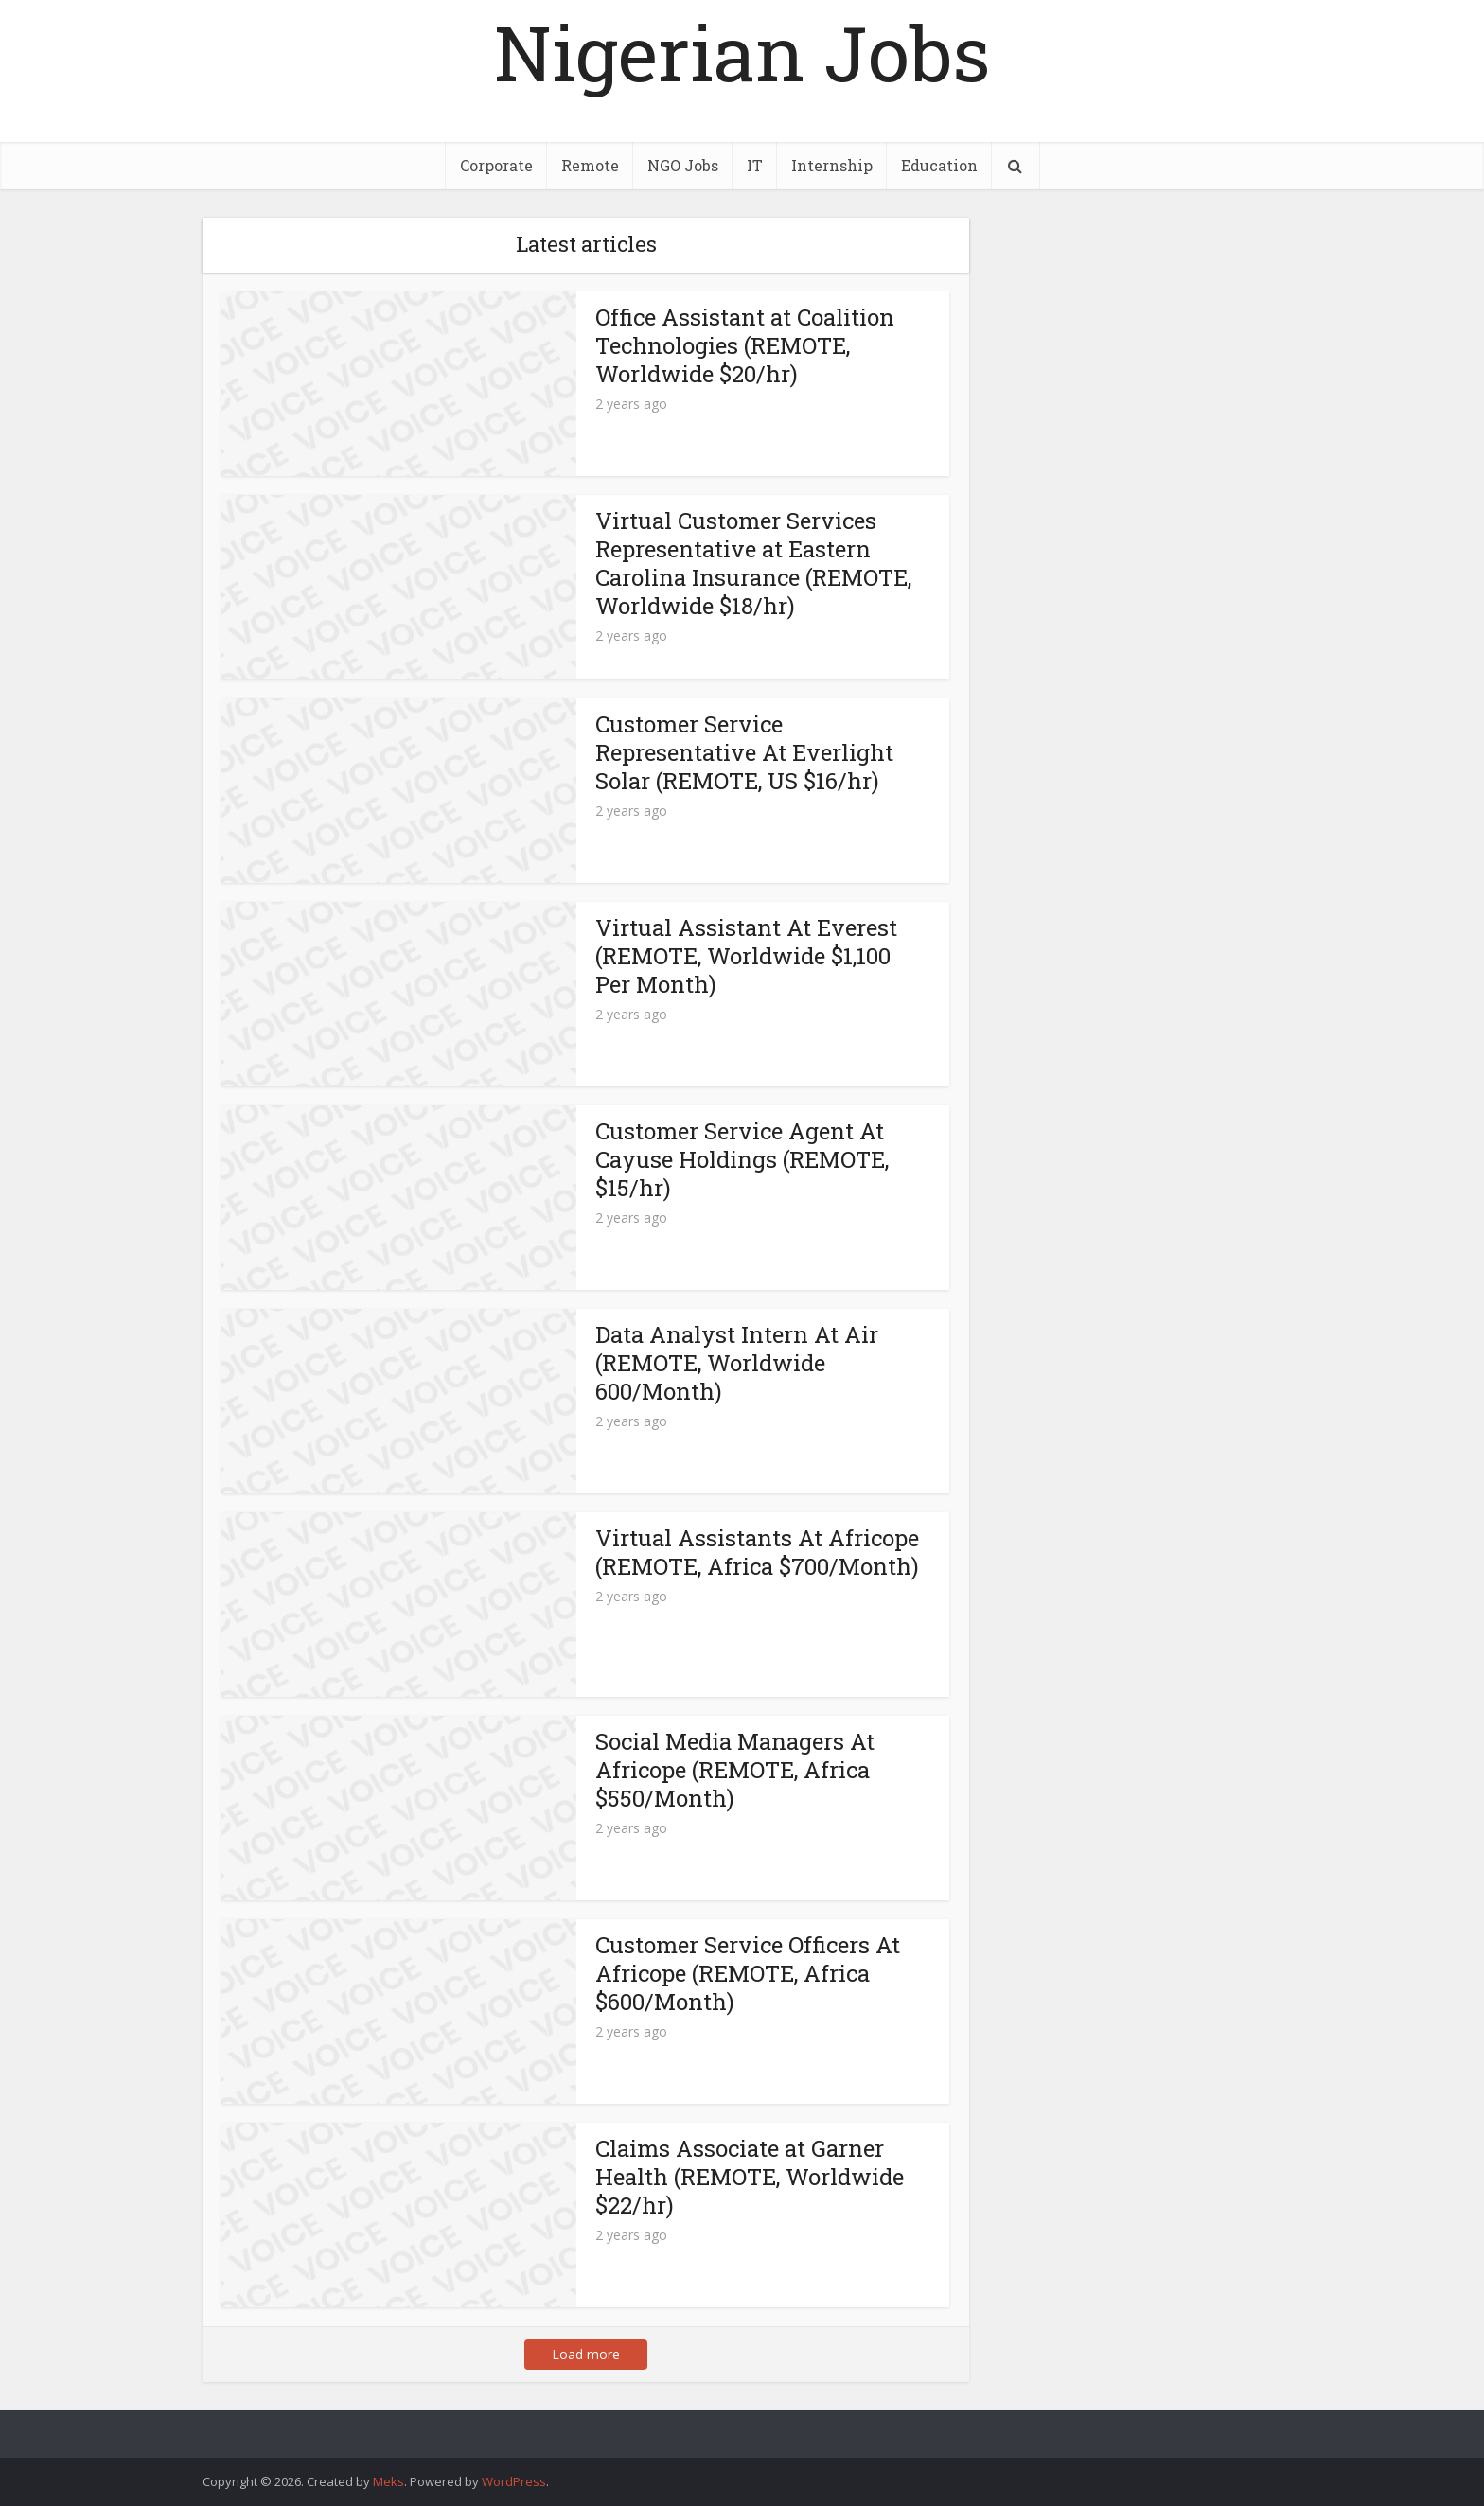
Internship (832, 165)
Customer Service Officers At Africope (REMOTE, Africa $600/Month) (747, 1973)
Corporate (496, 165)
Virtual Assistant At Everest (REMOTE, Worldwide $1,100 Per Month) (746, 955)
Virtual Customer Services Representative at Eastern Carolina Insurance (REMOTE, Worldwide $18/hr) (753, 563)
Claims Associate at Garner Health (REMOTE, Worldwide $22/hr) (749, 2176)
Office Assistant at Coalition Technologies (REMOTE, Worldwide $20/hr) (744, 345)
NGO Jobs (682, 165)
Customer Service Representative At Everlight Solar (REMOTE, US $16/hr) (744, 752)
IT (755, 165)
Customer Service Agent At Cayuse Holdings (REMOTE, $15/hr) (742, 1159)
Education (939, 165)
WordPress (514, 2481)
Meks (388, 2481)
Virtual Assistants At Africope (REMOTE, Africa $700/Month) (757, 1552)
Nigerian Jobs (742, 52)
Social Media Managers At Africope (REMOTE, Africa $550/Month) (734, 1769)
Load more (586, 2354)
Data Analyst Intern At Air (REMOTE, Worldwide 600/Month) (736, 1362)
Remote (590, 165)
